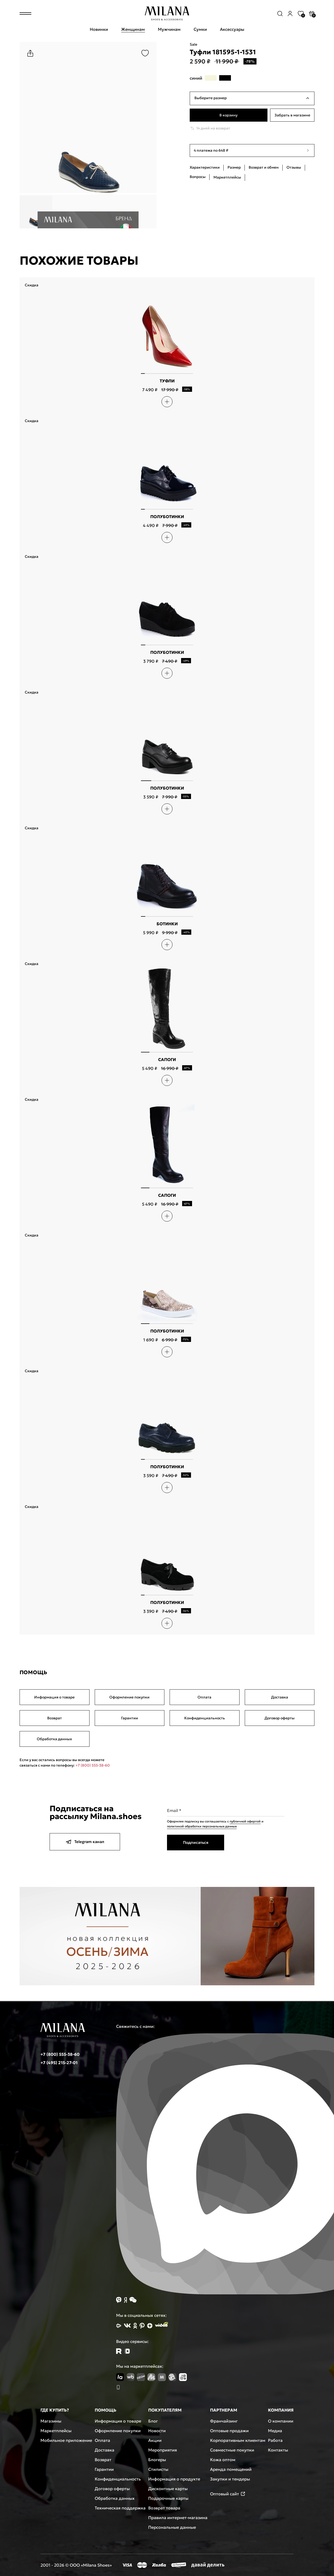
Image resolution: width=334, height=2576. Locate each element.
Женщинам (133, 29)
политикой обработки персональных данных (202, 1826)
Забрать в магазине (292, 115)
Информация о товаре (54, 1697)
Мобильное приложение (66, 2440)
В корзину (228, 115)
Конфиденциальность (204, 1718)
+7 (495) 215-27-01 (58, 2062)
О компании (280, 2421)
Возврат (54, 1718)
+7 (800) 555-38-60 (92, 1765)
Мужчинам (169, 29)
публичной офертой (245, 1821)
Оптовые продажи (229, 2430)
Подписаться (195, 1842)
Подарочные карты (168, 2498)
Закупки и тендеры (230, 2479)
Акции (155, 2440)
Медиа (275, 2430)
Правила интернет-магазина (177, 2517)
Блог (153, 2421)
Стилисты (158, 2469)
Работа (275, 2440)
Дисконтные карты (168, 2488)
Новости (157, 2430)
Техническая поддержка (120, 2507)
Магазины (50, 2421)
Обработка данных (54, 1739)
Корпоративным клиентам (237, 2440)
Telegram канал (84, 1842)
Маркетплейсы (55, 2430)
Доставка (279, 1697)
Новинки (99, 29)
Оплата (204, 1697)
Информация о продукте (174, 2479)
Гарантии (129, 1718)
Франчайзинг (224, 2421)
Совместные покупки (232, 2450)
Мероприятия (162, 2450)
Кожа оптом (222, 2459)
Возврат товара (164, 2507)
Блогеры (157, 2459)
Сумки (200, 29)
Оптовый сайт (228, 2493)
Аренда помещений (231, 2469)
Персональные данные (172, 2527)
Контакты (278, 2450)
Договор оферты (280, 1718)
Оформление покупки (129, 1697)
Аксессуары (232, 29)
